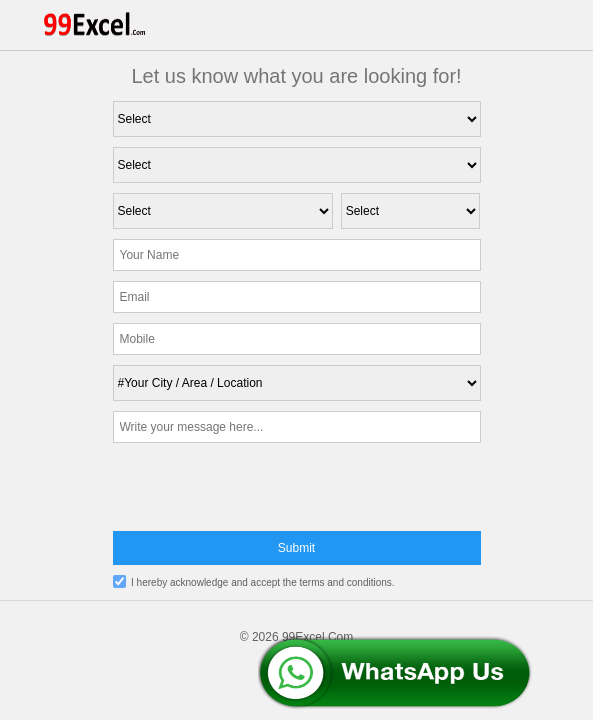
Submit (296, 548)
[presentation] (297, 492)
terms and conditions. (347, 582)
